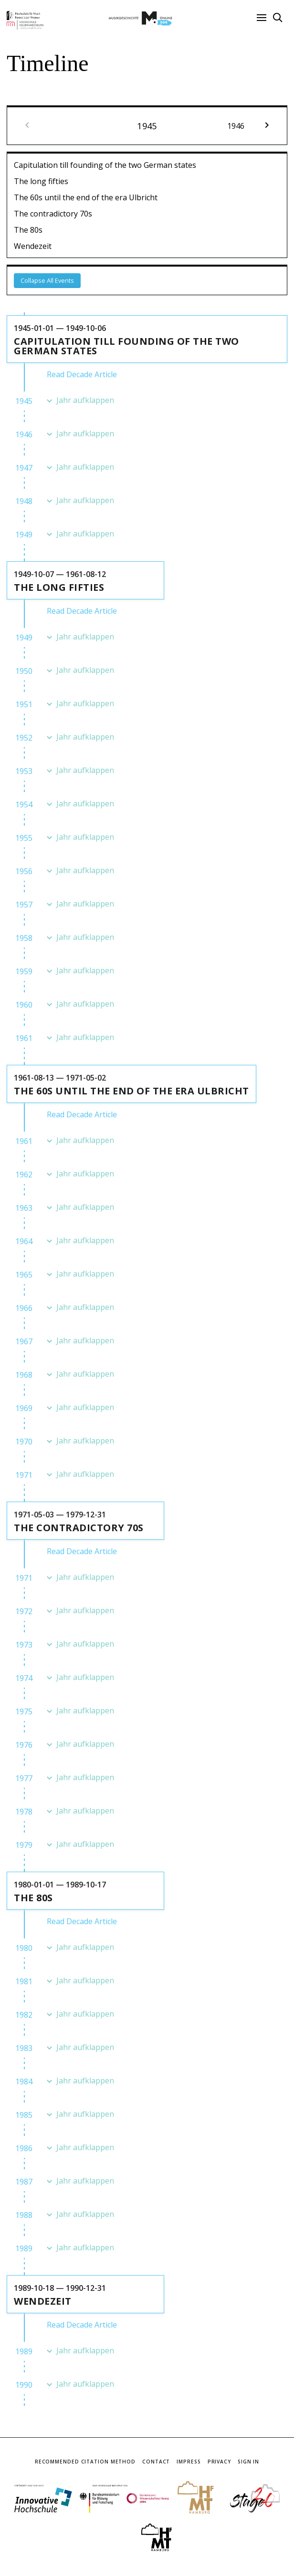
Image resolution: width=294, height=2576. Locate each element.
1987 (23, 2181)
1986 (23, 2148)
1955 (23, 838)
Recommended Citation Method (85, 2461)
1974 (23, 1678)
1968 (23, 1375)
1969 (23, 1408)
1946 (23, 434)
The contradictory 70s (53, 213)
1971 (23, 1475)
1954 (23, 804)
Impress (188, 2461)
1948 (23, 501)
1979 (23, 1845)
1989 (23, 2248)
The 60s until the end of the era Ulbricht (86, 197)
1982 (23, 2014)
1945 (23, 401)
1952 (23, 737)
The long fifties (41, 181)
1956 (23, 871)
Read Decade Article (82, 374)
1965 (23, 1274)
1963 (23, 1208)
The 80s (28, 230)
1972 (23, 1611)
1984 (23, 2081)
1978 (23, 1811)
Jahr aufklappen (85, 400)
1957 (23, 904)
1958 (23, 938)
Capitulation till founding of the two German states (105, 165)
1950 (23, 671)
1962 (23, 1174)
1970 (23, 1441)
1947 (23, 468)
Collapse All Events (47, 280)
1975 (23, 1711)
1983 (23, 2048)
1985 (23, 2115)
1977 (23, 1778)
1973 (23, 1644)
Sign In (248, 2461)
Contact (156, 2461)
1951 (23, 704)
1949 (23, 534)
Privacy (219, 2461)
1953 (23, 771)
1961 (23, 1038)
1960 (23, 1004)
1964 (23, 1241)
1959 (23, 971)
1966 (23, 1308)
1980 (23, 1948)
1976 (23, 1745)
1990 (23, 2385)
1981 (23, 1981)
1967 (23, 1341)
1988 (23, 2215)
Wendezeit (33, 246)
